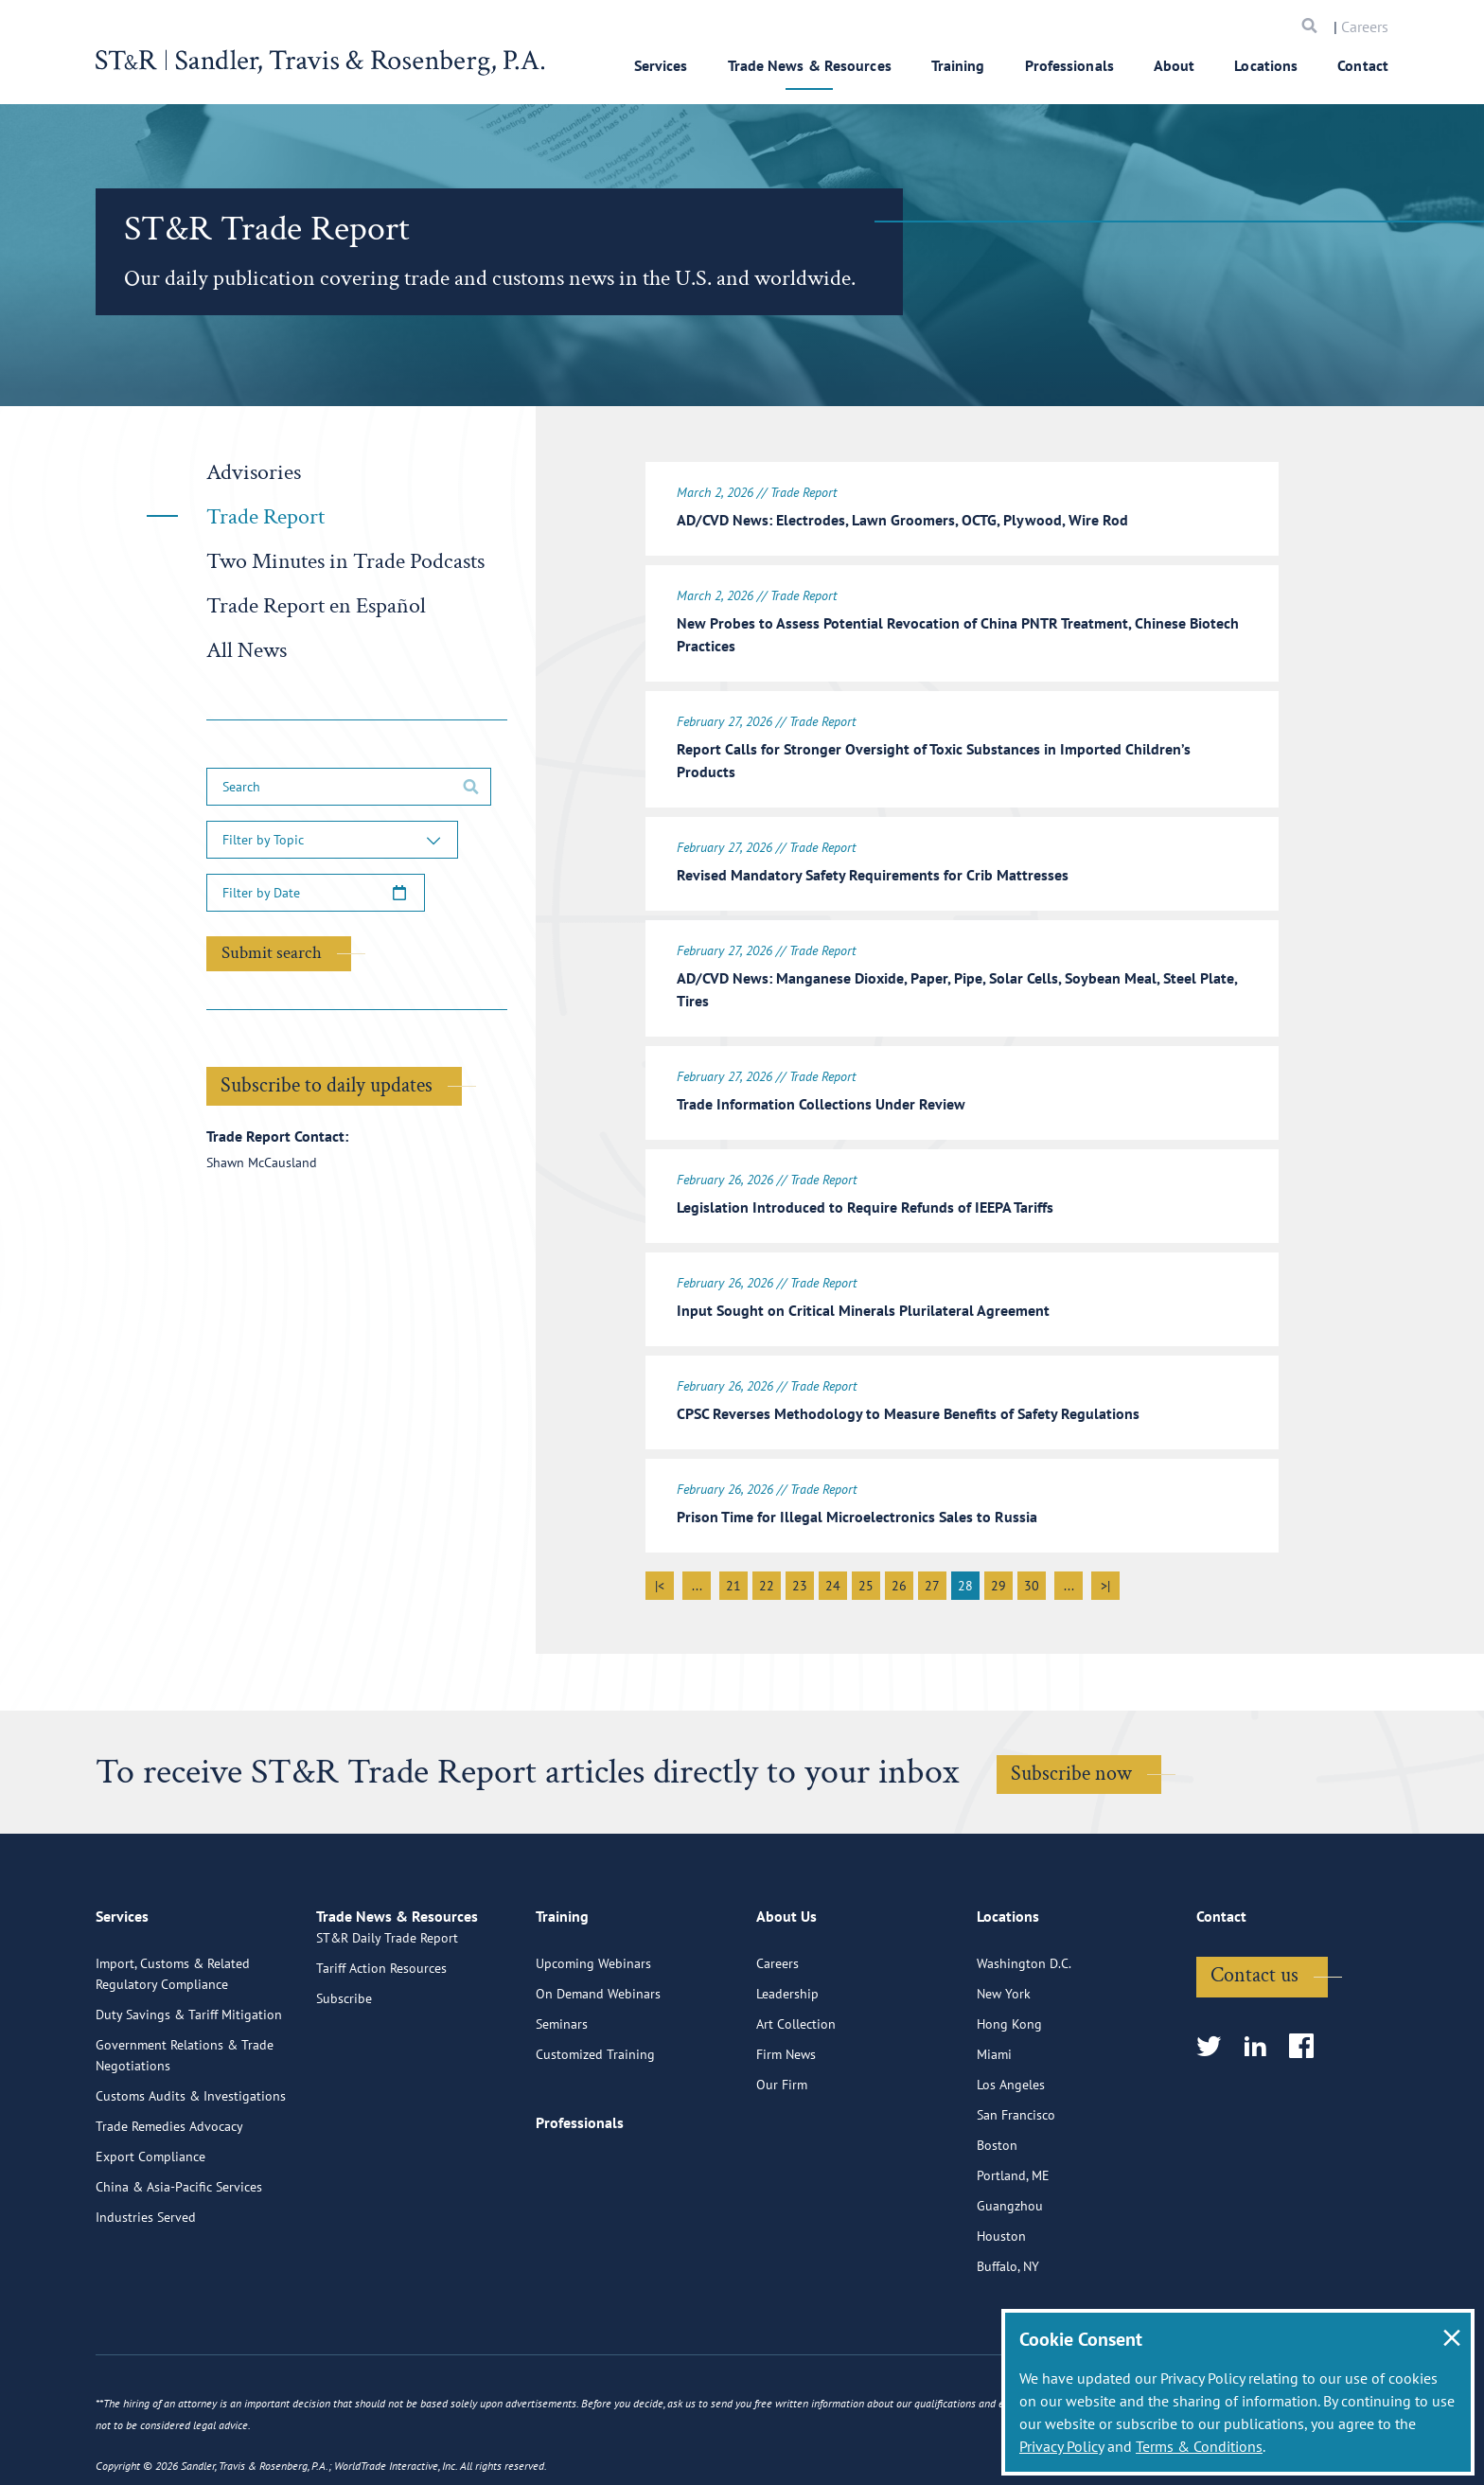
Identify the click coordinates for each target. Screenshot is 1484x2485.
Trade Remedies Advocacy (169, 2176)
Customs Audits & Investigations (191, 2146)
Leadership (787, 2043)
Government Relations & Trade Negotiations (185, 2105)
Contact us (1254, 2025)
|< (659, 1557)
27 (932, 1557)
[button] (332, 840)
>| (1105, 1557)
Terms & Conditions (1199, 2446)
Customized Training (595, 2104)
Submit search (271, 953)
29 (998, 1557)
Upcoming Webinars (593, 2013)
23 (799, 1557)
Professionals (1069, 65)
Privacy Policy (1061, 2446)
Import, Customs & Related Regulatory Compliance (173, 2024)
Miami (994, 2104)
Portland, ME (1013, 2225)
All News (246, 650)
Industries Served (146, 2267)
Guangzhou (1010, 2255)
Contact (1362, 65)
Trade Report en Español (316, 605)
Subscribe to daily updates (327, 1085)
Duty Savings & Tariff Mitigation (189, 2064)
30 (1031, 1557)
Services (661, 65)
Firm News (786, 2104)
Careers (1364, 26)
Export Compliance (150, 2206)
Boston (997, 2195)
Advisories (253, 472)
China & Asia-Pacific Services (179, 2236)
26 (899, 1557)
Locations (1266, 65)
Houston (1001, 2286)
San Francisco (1016, 2165)
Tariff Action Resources (381, 2043)
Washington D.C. (1024, 2013)
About (1174, 65)
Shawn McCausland (261, 1162)
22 (766, 1557)
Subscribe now (1071, 1745)
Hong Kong (1009, 2074)
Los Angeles (1011, 2134)
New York (1004, 2043)
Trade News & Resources (810, 65)
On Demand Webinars (598, 2043)
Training (958, 65)
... (697, 1557)
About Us (786, 1974)
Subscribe (344, 2074)
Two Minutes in (345, 561)
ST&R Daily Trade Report (387, 2013)
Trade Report (265, 516)
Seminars (562, 2074)
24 (832, 1557)
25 (866, 1557)
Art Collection (796, 2074)
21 (733, 1557)
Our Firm (781, 2134)
